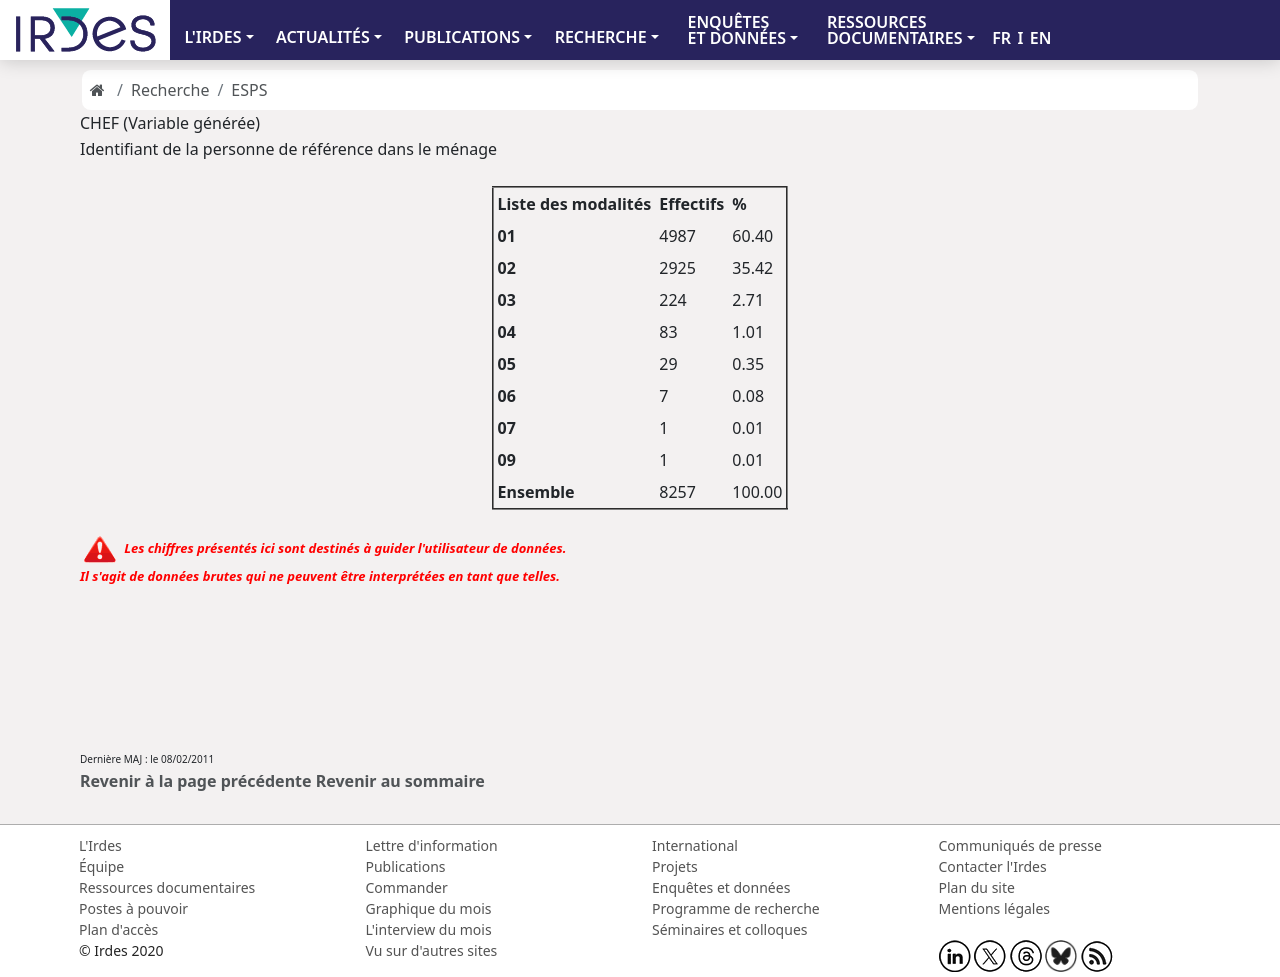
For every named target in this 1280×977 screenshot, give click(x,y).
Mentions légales (995, 908)
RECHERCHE (601, 37)
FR (1001, 38)
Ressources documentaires (167, 887)
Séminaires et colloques (729, 929)
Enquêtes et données (721, 887)
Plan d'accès (118, 929)
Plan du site (977, 887)
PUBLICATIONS (462, 37)
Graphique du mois (429, 908)
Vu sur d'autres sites (432, 950)
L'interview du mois (429, 929)
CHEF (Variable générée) (170, 123)
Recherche (170, 90)
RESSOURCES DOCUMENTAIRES (895, 30)
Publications (406, 866)
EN (1041, 38)
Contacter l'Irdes (993, 866)
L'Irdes (100, 845)
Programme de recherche (736, 908)
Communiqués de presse (1020, 845)
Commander (407, 887)
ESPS (249, 90)
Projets (675, 866)
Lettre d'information (432, 845)
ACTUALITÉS (323, 37)
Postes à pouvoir (133, 908)
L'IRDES (212, 37)
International (695, 845)
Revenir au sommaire (400, 781)
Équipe (101, 866)
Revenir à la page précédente (196, 781)
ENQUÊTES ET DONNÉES (736, 30)
